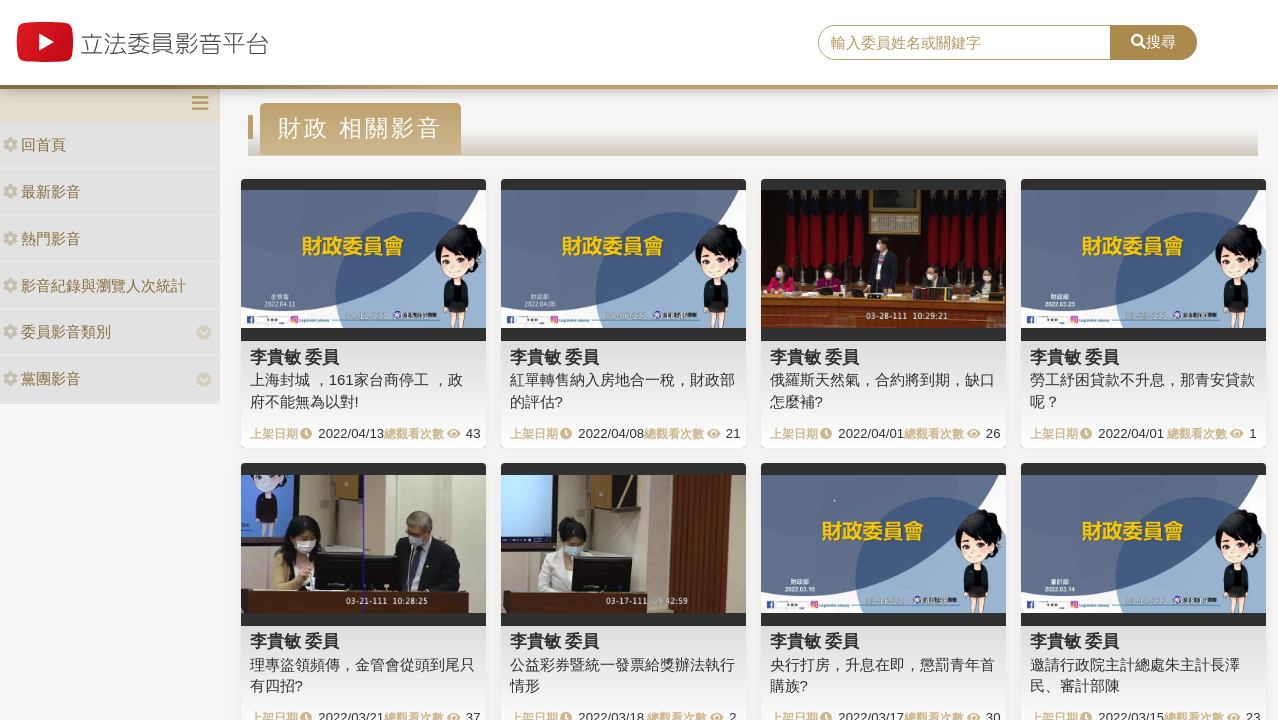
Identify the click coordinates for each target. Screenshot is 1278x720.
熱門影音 (42, 238)
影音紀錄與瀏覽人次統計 (94, 285)
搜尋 (1153, 41)
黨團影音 (42, 378)
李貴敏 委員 (295, 357)
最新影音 (42, 191)
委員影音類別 (57, 331)
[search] (964, 43)
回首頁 (34, 144)
